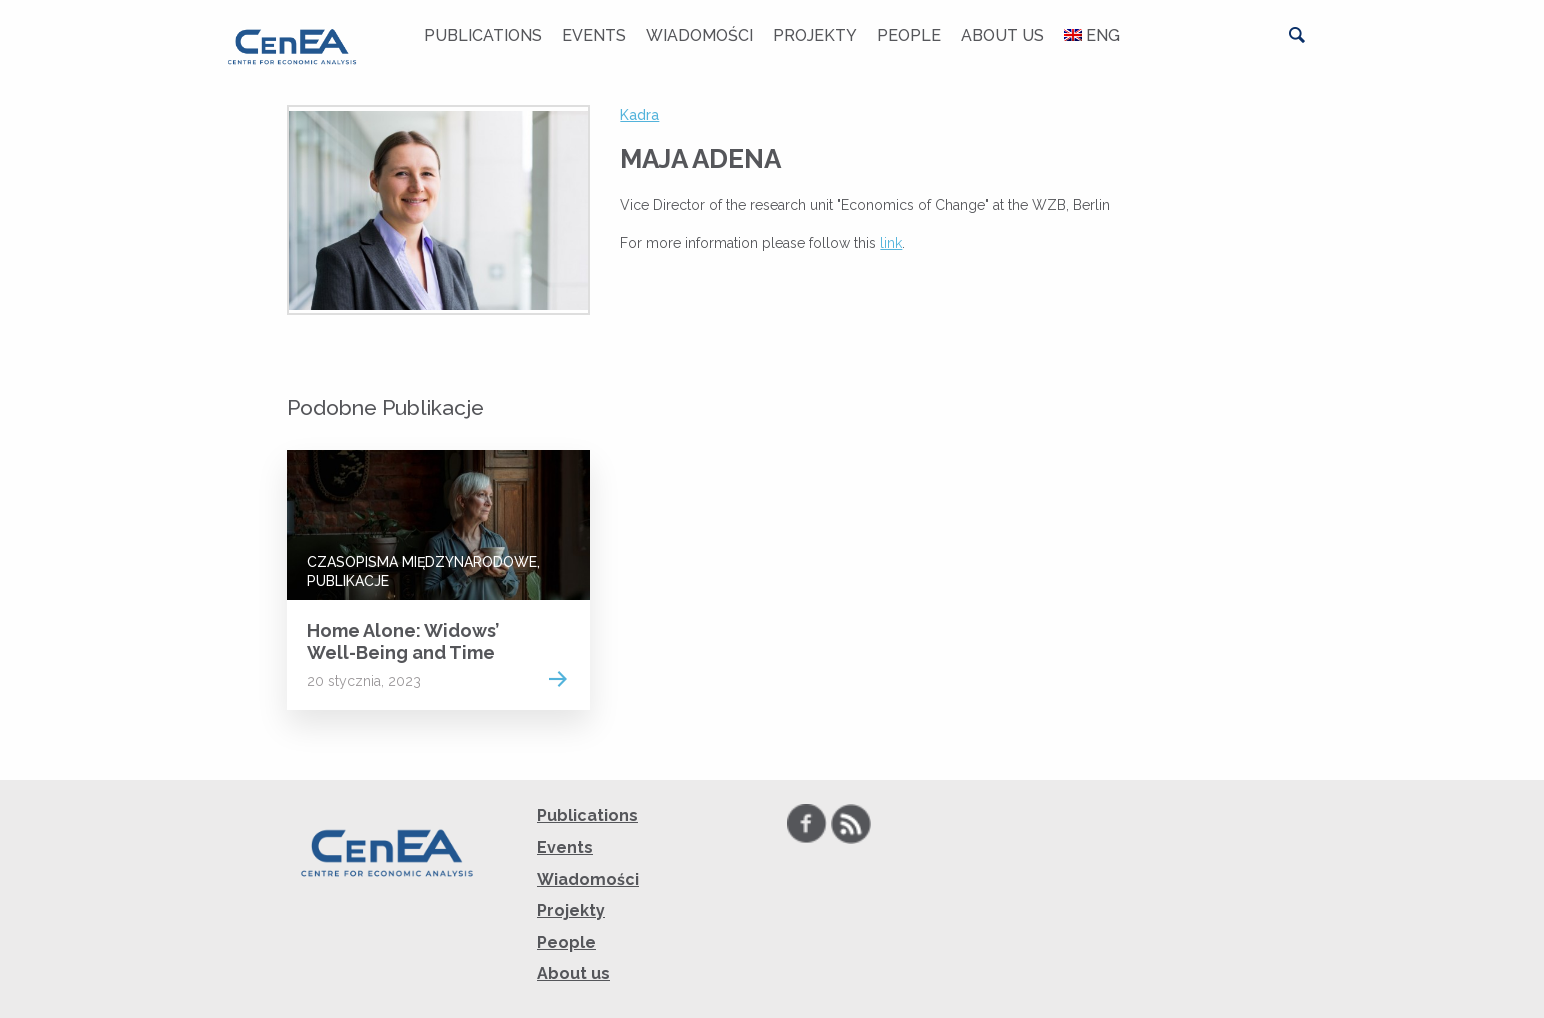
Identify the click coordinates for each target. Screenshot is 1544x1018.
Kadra (639, 115)
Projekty (815, 35)
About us (1002, 35)
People (909, 35)
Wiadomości (699, 35)
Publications (483, 35)
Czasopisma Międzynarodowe (422, 562)
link (891, 243)
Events (594, 35)
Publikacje (348, 581)
